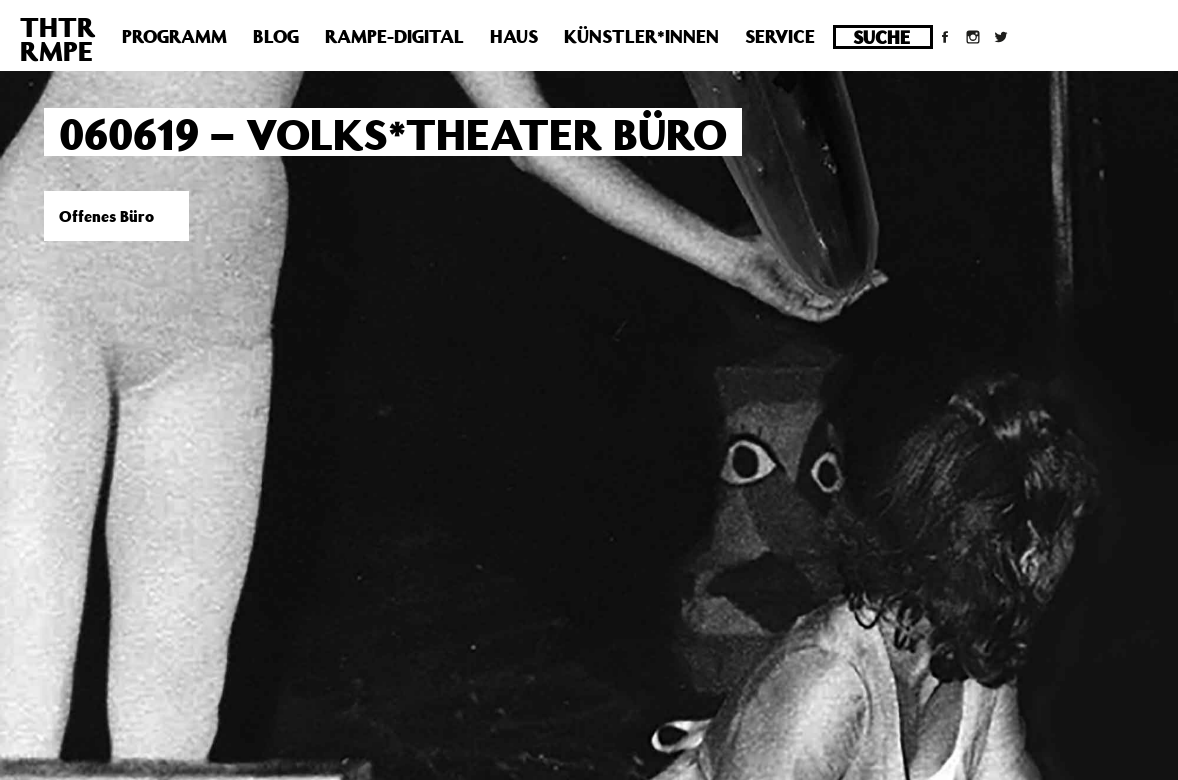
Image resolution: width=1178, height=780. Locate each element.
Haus (514, 36)
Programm (174, 36)
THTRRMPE (58, 38)
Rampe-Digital (394, 36)
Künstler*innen (641, 36)
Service (780, 36)
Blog (276, 36)
